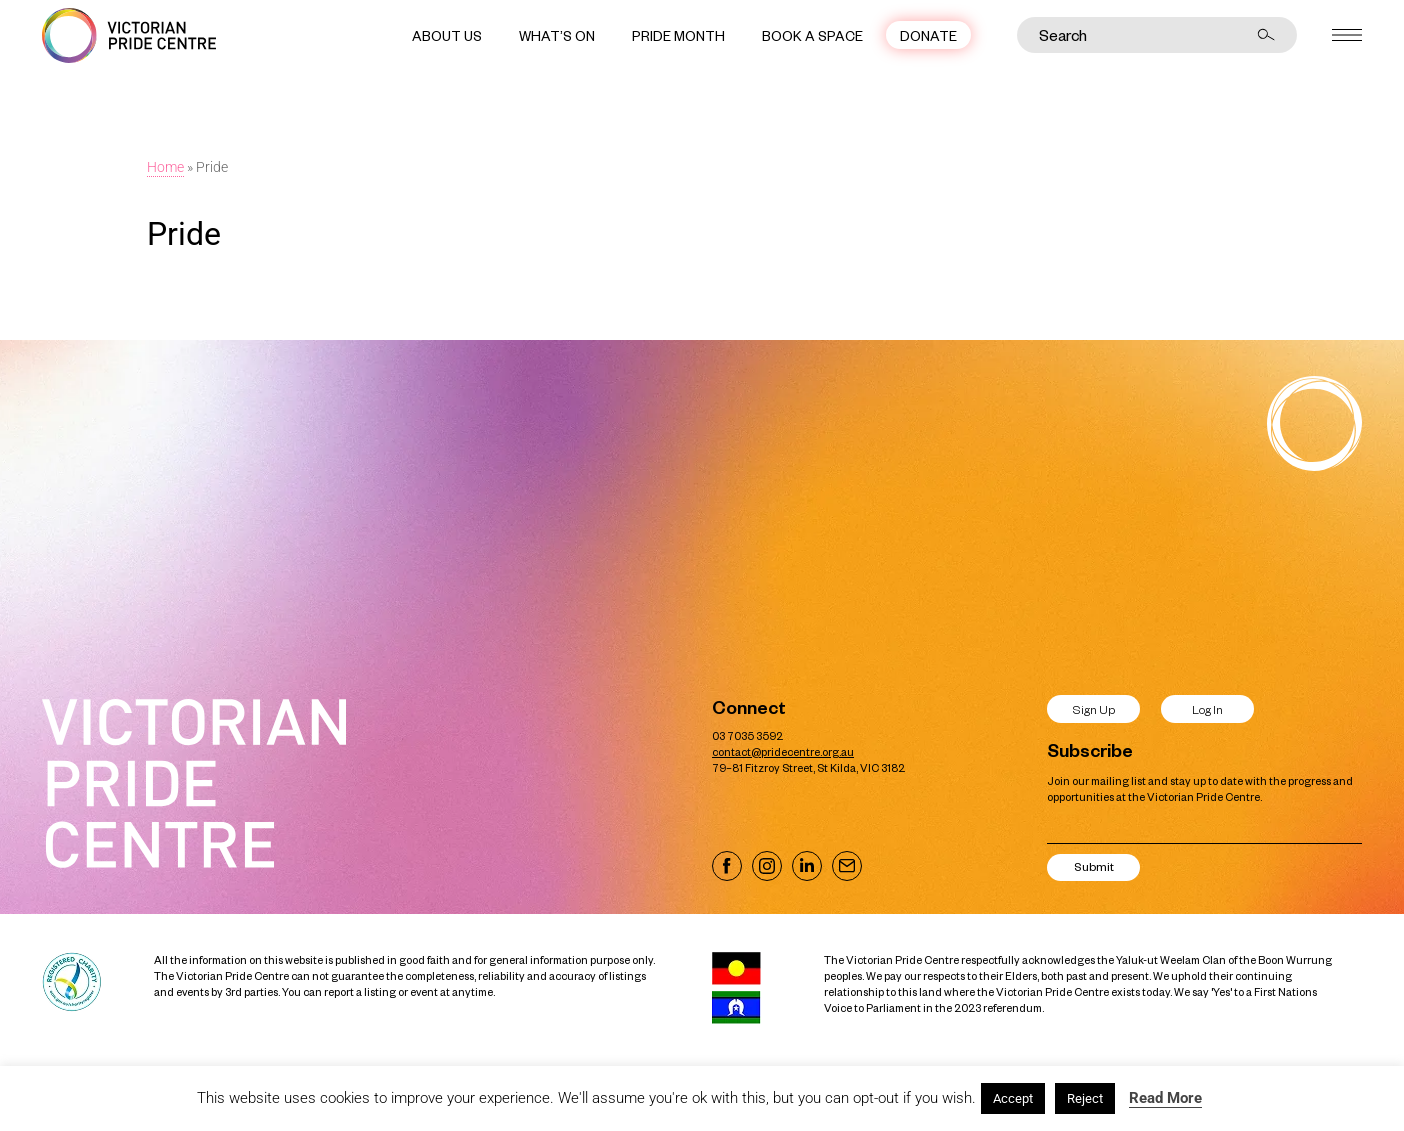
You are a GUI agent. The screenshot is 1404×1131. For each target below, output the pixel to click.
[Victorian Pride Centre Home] (129, 35)
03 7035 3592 (747, 735)
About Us (447, 35)
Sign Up (1094, 709)
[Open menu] (1347, 35)
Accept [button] (1013, 1098)
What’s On (557, 35)
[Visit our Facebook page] (727, 866)
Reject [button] (1085, 1098)
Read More (1165, 1098)
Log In (1207, 709)
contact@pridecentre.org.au (783, 751)
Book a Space (812, 35)
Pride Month (678, 35)
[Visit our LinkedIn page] (807, 866)
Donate (928, 35)
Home (165, 167)
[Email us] (847, 866)
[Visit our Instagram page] (767, 866)
